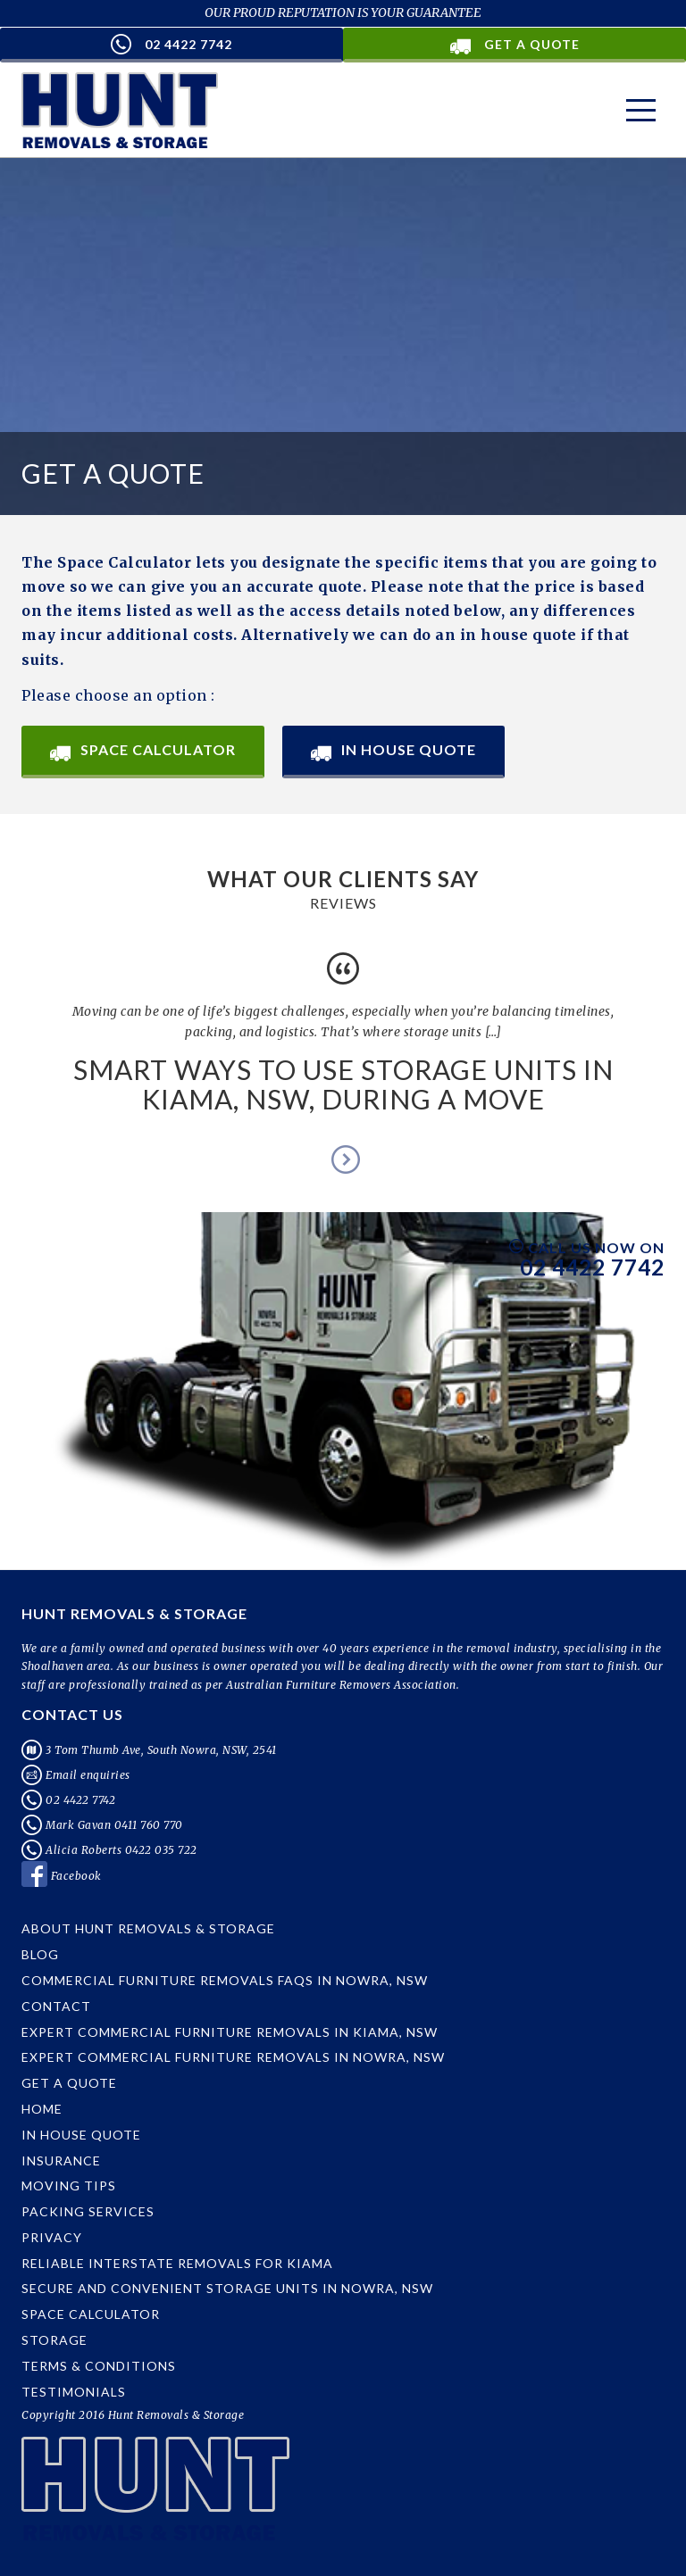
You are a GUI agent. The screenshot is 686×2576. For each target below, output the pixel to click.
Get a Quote (69, 2082)
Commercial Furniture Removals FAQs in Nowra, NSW (224, 1980)
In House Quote (393, 751)
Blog (40, 1954)
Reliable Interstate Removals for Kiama (177, 2263)
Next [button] (343, 1158)
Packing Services (88, 2211)
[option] (343, 1039)
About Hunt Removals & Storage (148, 1928)
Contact (56, 2006)
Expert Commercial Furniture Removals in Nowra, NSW (233, 2057)
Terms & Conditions (98, 2365)
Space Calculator (143, 751)
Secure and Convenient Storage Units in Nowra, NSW (227, 2288)
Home (42, 2108)
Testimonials (73, 2391)
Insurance (61, 2160)
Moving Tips (68, 2185)
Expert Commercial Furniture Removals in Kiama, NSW (229, 2032)
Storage (54, 2339)
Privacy (51, 2237)
